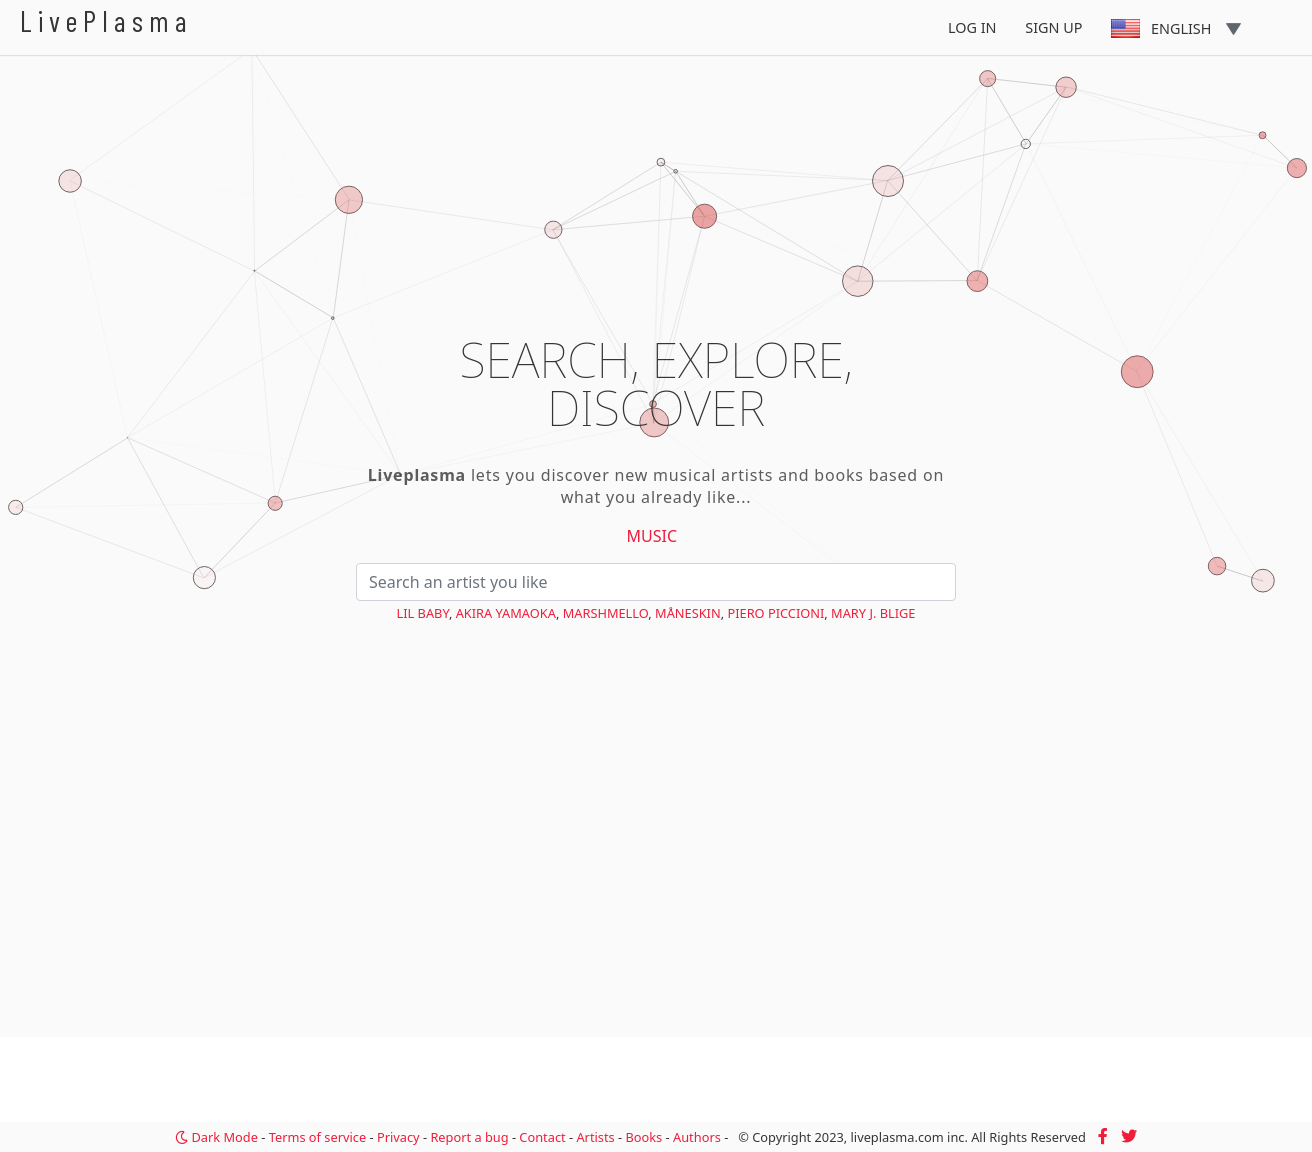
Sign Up (1053, 27)
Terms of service (317, 1137)
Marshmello (606, 613)
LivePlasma (106, 20)
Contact (542, 1137)
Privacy (398, 1137)
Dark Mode (216, 1137)
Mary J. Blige (873, 613)
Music (652, 536)
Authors (697, 1137)
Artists (595, 1137)
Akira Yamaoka (506, 613)
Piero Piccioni (775, 613)
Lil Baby (423, 613)
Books (643, 1137)
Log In (972, 27)
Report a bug (469, 1137)
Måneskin (688, 613)
